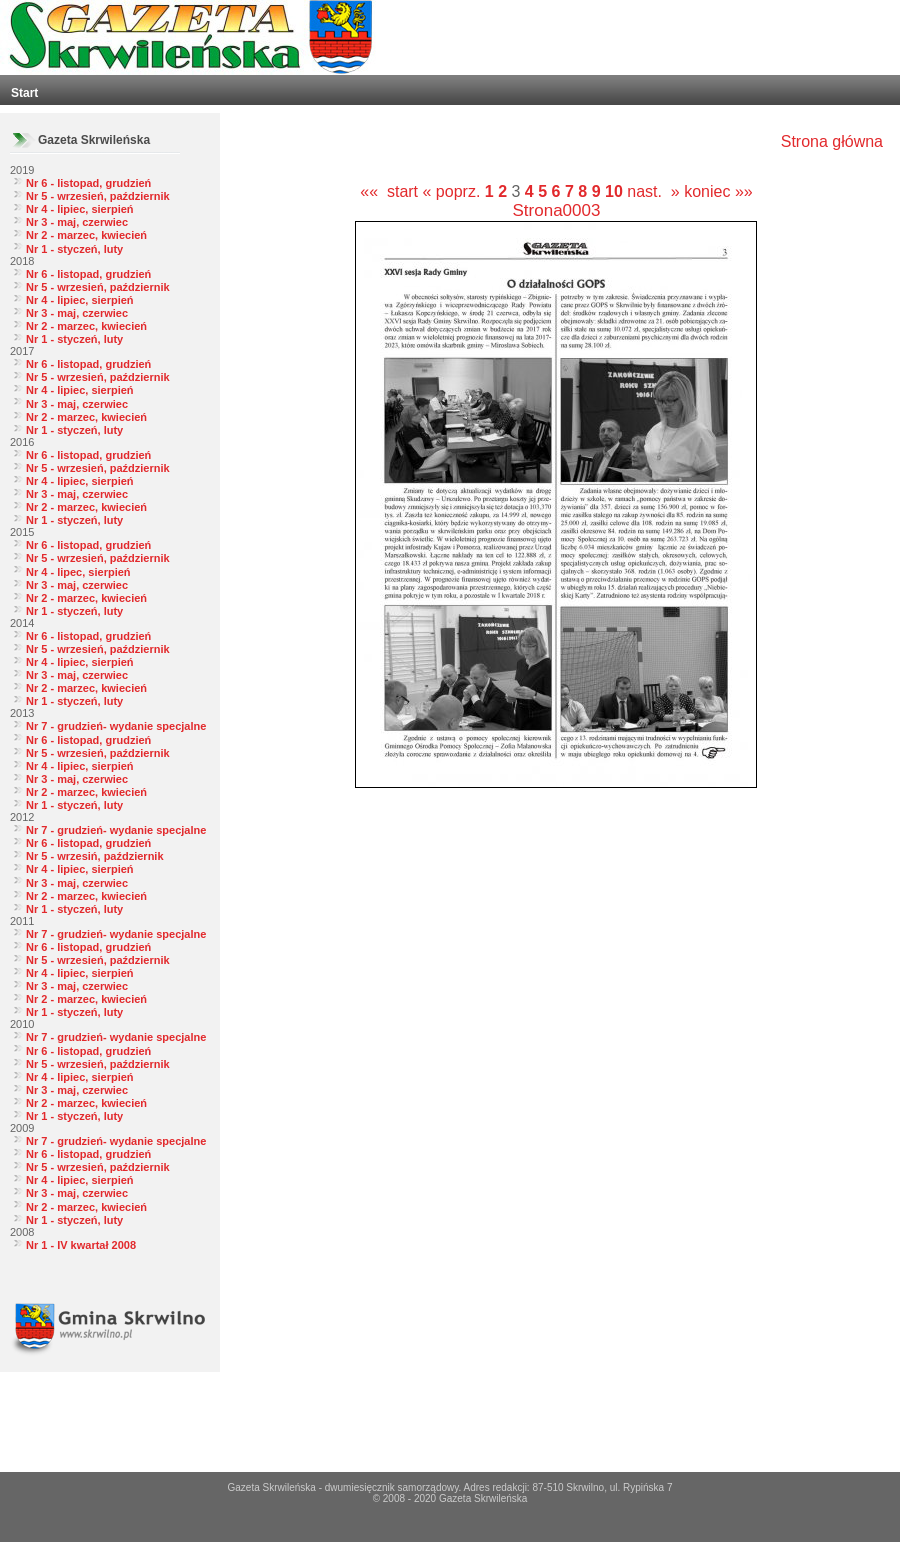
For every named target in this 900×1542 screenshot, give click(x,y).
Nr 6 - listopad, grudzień (88, 183)
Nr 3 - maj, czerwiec (77, 222)
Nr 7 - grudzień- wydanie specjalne (116, 726)
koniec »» (718, 191)
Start (24, 93)
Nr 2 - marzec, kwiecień (86, 235)
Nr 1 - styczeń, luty (74, 249)
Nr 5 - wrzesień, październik (98, 196)
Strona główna (832, 141)
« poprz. (454, 191)
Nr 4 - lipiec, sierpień (80, 209)
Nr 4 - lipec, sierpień (78, 572)
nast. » (653, 191)
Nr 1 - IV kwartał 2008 (81, 1245)
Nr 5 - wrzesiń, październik (95, 856)
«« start (389, 191)
